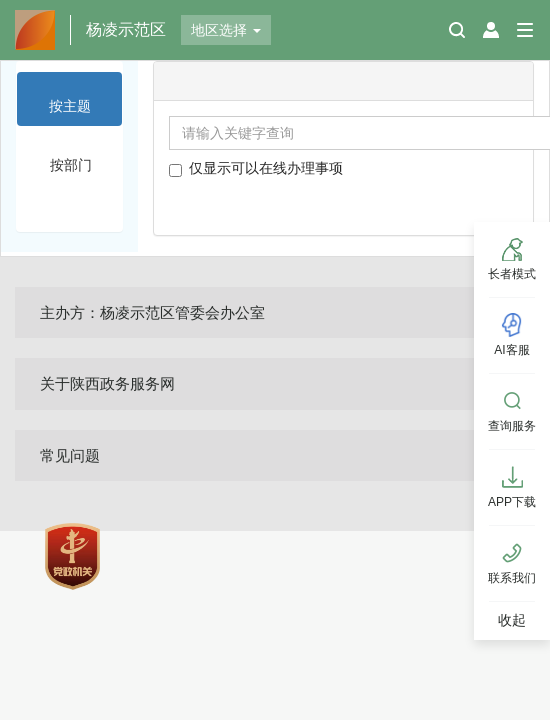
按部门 (71, 165)
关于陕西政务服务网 (107, 383)
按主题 (70, 106)
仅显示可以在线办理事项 (256, 168)
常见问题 (70, 455)
